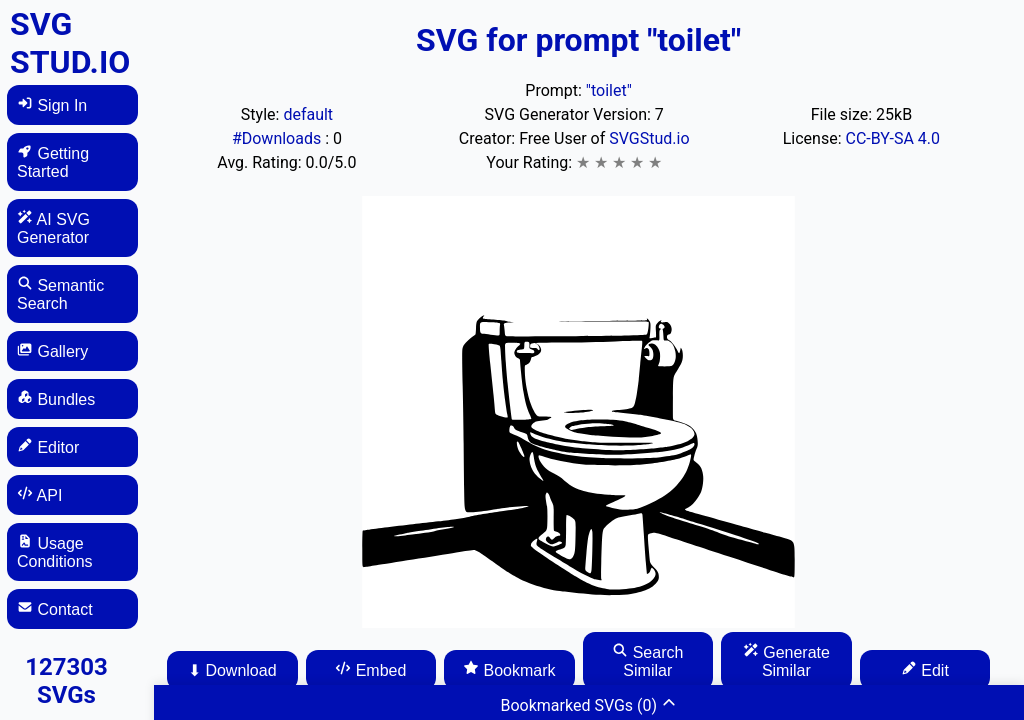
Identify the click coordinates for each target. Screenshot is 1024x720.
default (308, 114)
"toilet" (609, 90)
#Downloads (278, 138)
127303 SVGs (66, 681)
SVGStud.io (649, 138)
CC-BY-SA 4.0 (893, 138)
